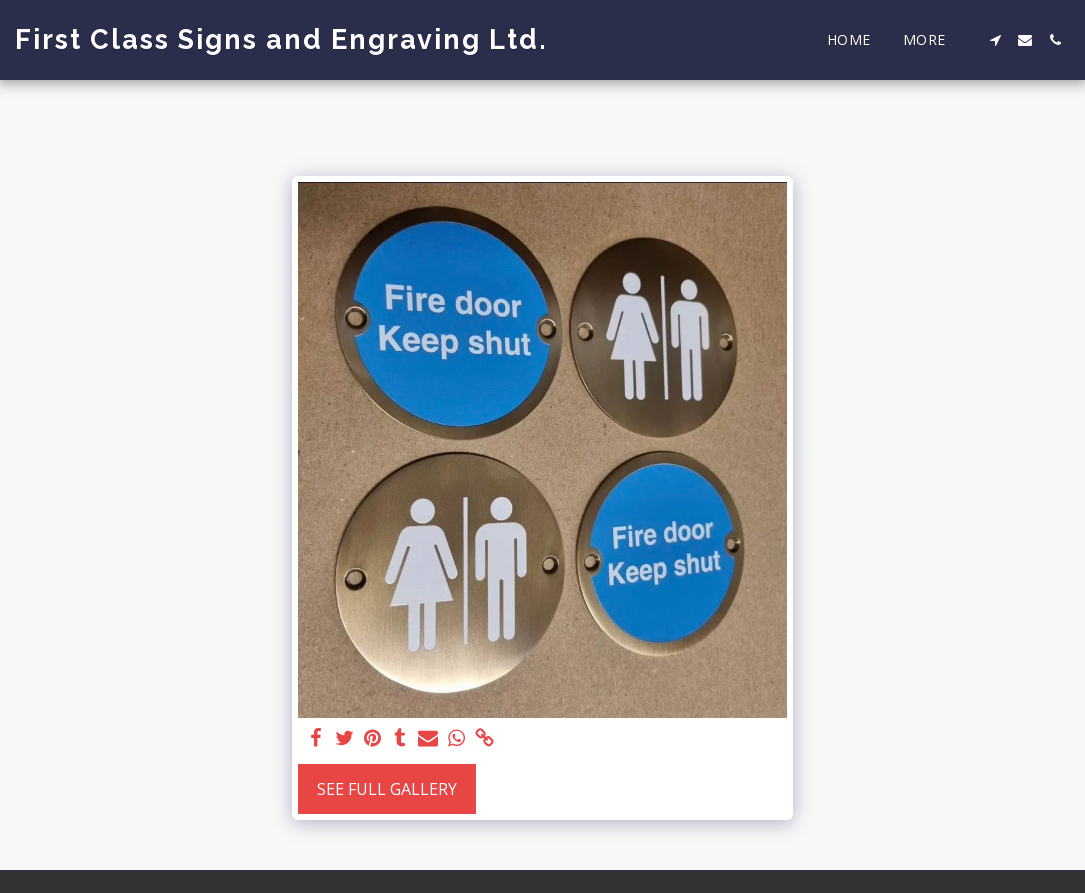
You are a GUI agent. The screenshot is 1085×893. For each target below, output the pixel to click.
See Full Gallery (387, 789)
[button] (995, 40)
